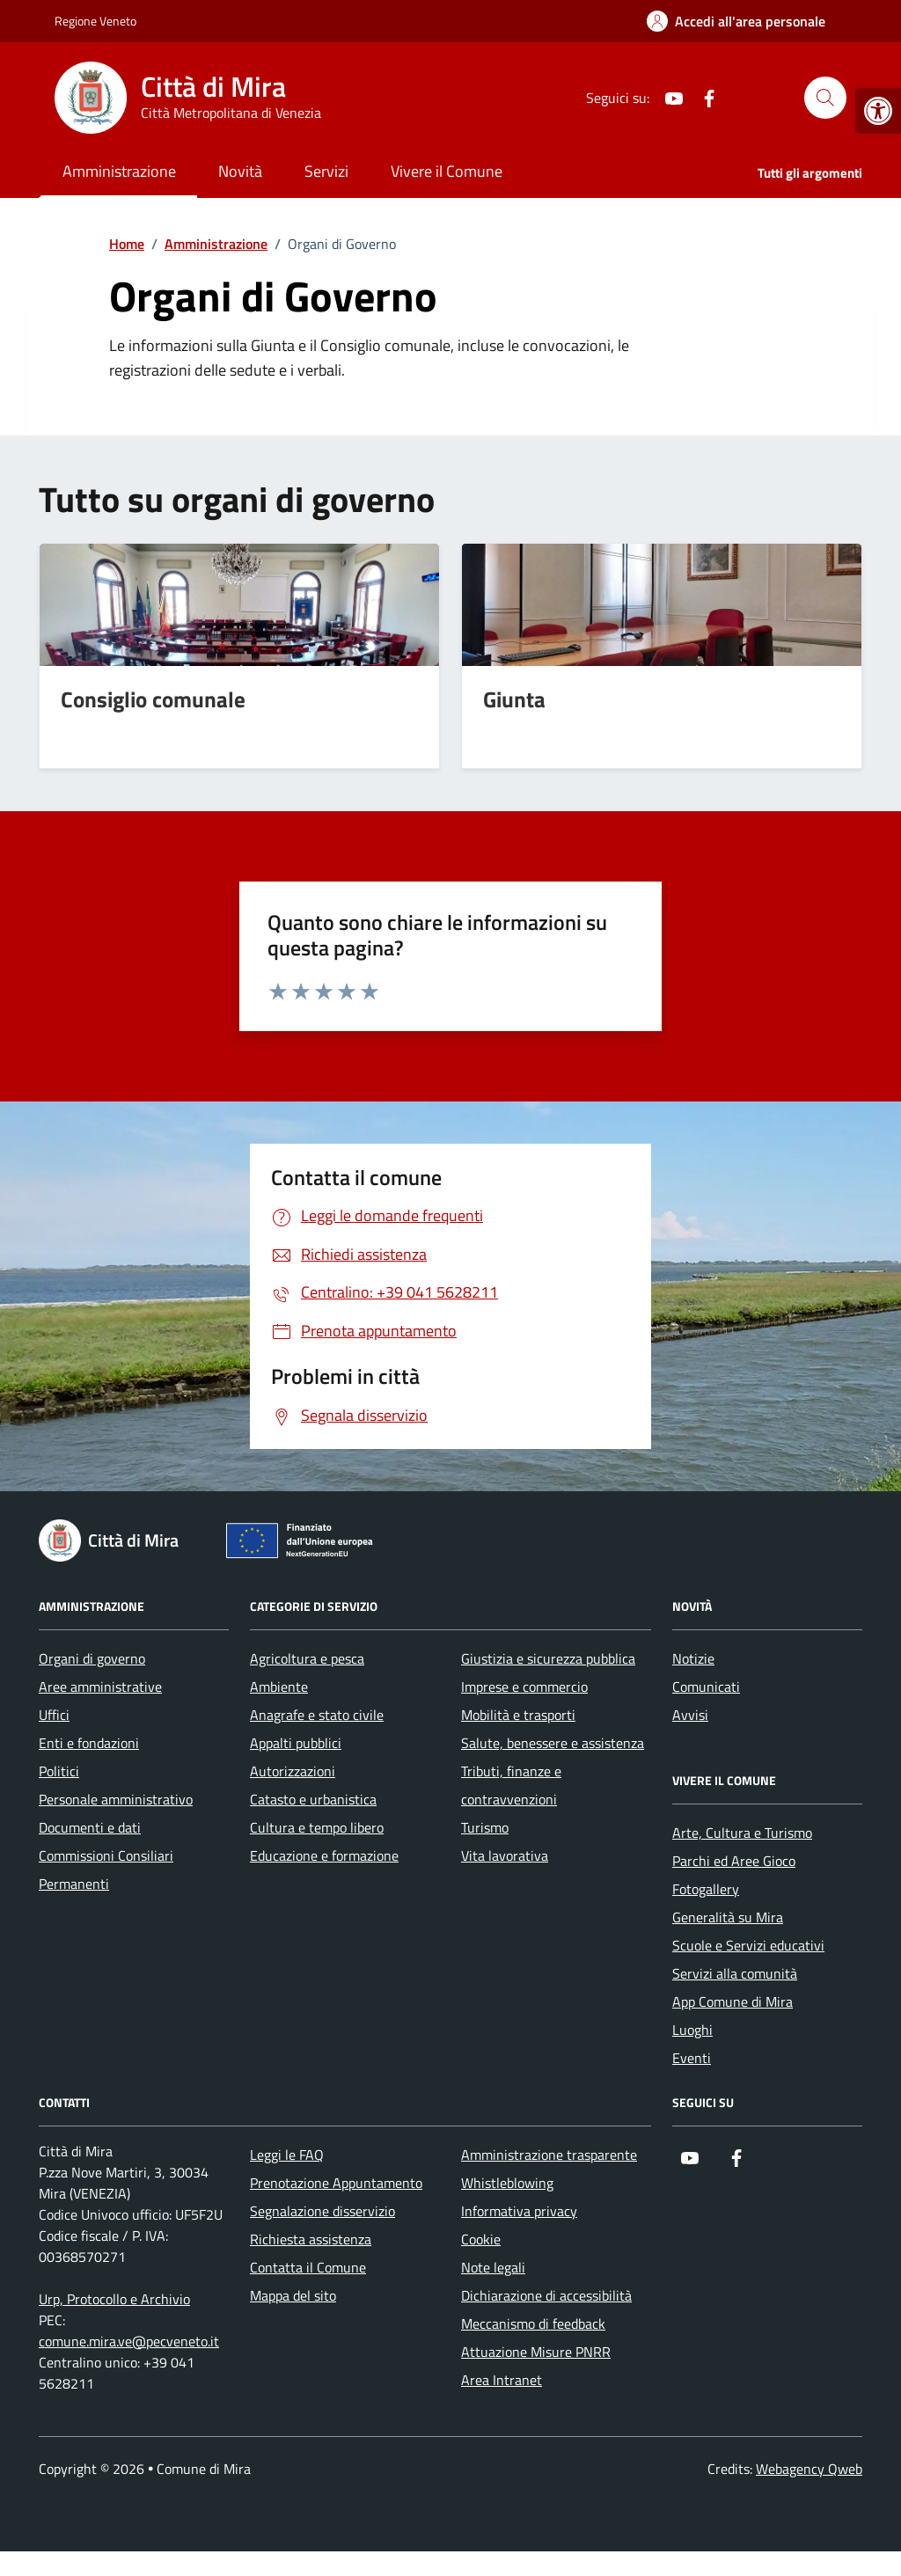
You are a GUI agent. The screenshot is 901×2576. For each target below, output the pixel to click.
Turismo (485, 1827)
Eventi (691, 2057)
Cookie (481, 2239)
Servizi (326, 171)
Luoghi (692, 2029)
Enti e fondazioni (89, 1742)
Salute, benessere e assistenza (552, 1742)
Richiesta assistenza (310, 2239)
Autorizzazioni (292, 1771)
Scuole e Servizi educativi (748, 1945)
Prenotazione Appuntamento (336, 2182)
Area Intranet (501, 2379)
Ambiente (279, 1686)
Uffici (54, 1714)
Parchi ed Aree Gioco (733, 1860)
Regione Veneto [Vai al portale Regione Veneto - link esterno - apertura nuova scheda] (95, 20)
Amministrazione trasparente (549, 2154)
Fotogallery (705, 1888)
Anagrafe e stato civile (317, 1714)
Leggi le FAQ (287, 2154)
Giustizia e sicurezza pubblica (548, 1658)
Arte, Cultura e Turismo (742, 1832)
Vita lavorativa (504, 1855)
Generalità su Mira (727, 1917)
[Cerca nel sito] (825, 98)
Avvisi (690, 1714)
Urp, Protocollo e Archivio (114, 2298)
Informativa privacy (519, 2210)
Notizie (693, 1658)
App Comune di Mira (732, 2001)
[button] (878, 111)
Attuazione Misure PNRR (536, 2351)
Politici (59, 1771)
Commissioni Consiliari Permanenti (106, 1869)
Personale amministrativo (116, 1799)
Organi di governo (92, 1658)
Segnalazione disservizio (322, 2210)
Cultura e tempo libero (317, 1827)
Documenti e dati (90, 1827)
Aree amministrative (100, 1686)
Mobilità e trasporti (518, 1714)
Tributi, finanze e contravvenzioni (511, 1785)
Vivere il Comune (446, 171)
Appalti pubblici (295, 1742)
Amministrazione (119, 171)
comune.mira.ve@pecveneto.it (129, 2341)
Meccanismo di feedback (533, 2323)
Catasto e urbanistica (313, 1799)
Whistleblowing (507, 2182)
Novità (240, 171)
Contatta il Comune (308, 2267)
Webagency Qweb (809, 2468)
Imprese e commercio (524, 1686)
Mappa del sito (293, 2295)
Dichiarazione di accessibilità (546, 2295)
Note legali (493, 2267)
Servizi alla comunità (734, 1973)
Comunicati (706, 1686)
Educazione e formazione (324, 1855)
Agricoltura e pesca (307, 1658)
